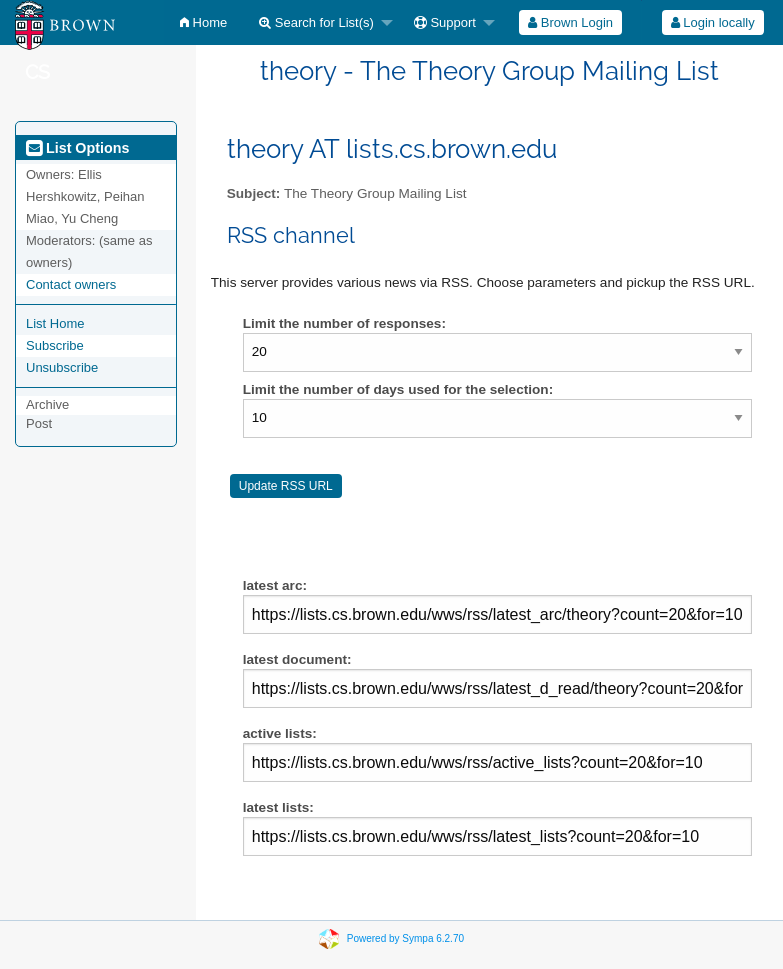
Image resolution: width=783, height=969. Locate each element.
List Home (55, 323)
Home (203, 22)
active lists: (497, 754)
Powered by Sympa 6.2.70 (405, 938)
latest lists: (497, 828)
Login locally (713, 22)
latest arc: (497, 606)
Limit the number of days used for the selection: (398, 389)
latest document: (497, 680)
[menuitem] (203, 22)
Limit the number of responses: (344, 323)
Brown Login (570, 22)
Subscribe (55, 345)
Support (445, 22)
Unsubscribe (62, 367)
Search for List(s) (316, 22)
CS (37, 72)
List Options (77, 148)
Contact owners (71, 284)
